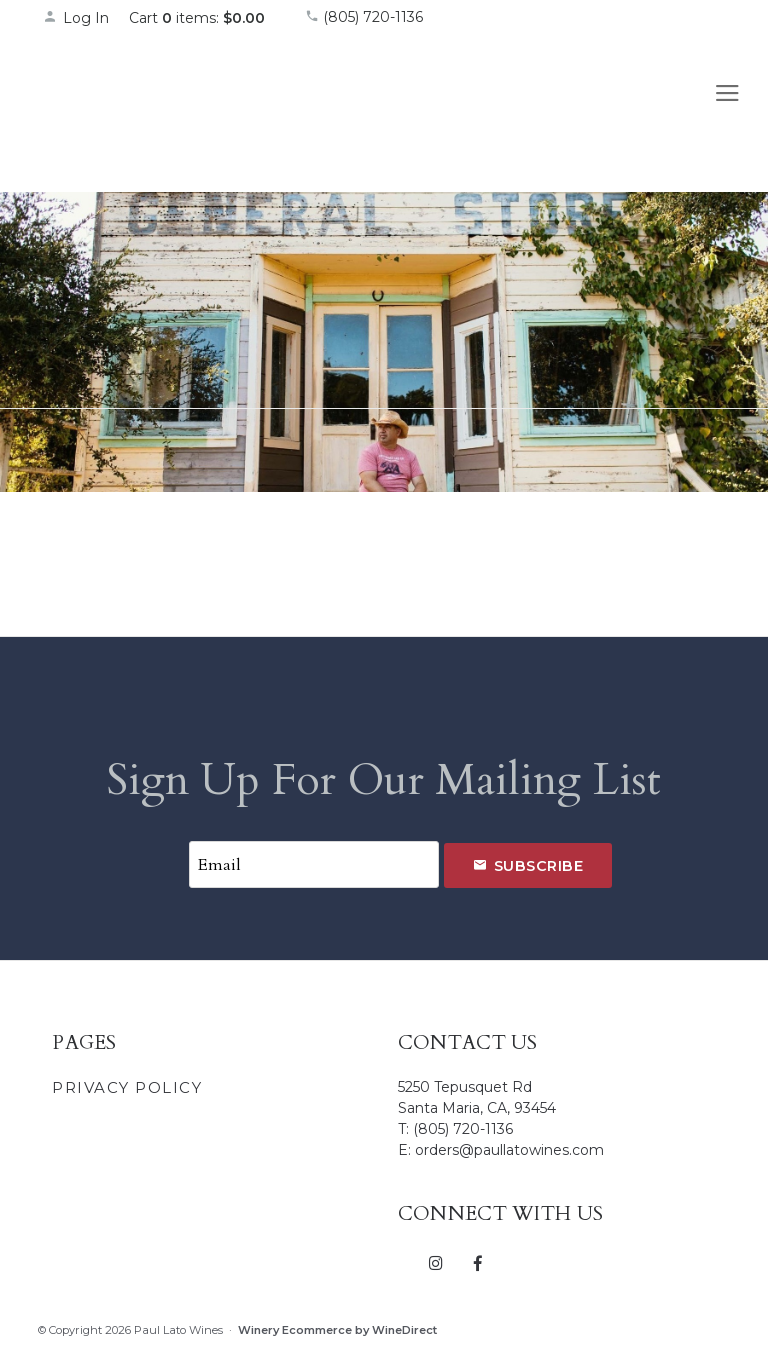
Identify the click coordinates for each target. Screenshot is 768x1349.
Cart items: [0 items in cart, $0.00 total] (197, 18)
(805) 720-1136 (364, 17)
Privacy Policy (127, 1087)
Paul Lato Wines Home (153, 109)
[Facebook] (477, 1262)
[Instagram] (436, 1262)
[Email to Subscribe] (314, 864)
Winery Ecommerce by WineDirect (337, 1330)
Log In (76, 18)
